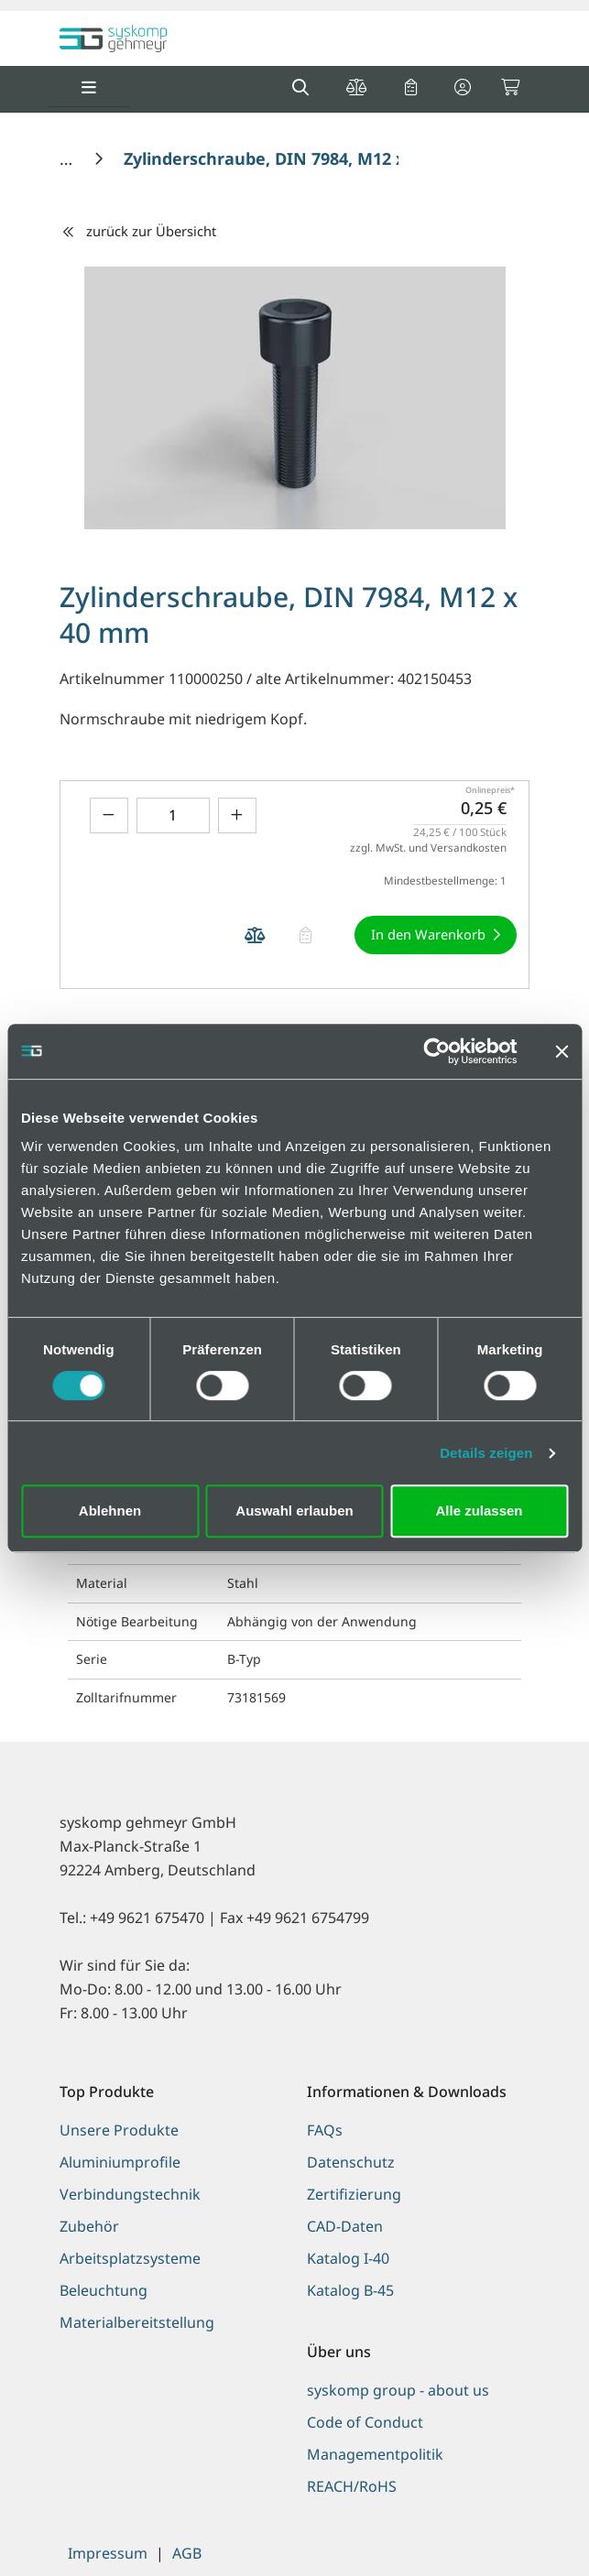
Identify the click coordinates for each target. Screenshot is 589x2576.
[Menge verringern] (109, 815)
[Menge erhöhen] (237, 815)
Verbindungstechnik (130, 2194)
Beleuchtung (103, 2290)
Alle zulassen (478, 1510)
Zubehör (89, 2226)
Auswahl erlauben (294, 1510)
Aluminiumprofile (120, 2162)
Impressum (107, 2553)
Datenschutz (351, 2162)
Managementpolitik (375, 2454)
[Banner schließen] (561, 1051)
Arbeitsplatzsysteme (130, 2258)
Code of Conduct (365, 2422)
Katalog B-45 (350, 2290)
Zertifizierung (354, 2194)
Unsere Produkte (119, 2130)
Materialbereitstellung (137, 2322)
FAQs (325, 2130)
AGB (187, 2553)
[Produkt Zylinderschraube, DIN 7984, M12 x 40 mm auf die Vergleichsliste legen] (254, 935)
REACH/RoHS (352, 2486)
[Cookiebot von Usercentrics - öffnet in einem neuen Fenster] (436, 1051)
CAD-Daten (345, 2226)
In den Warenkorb (428, 934)
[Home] (68, 158)
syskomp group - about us (398, 2390)
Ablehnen (110, 1510)
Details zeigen (486, 1453)
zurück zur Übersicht (138, 231)
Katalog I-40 (348, 2258)
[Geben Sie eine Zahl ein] (173, 815)
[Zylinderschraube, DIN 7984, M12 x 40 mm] (294, 158)
